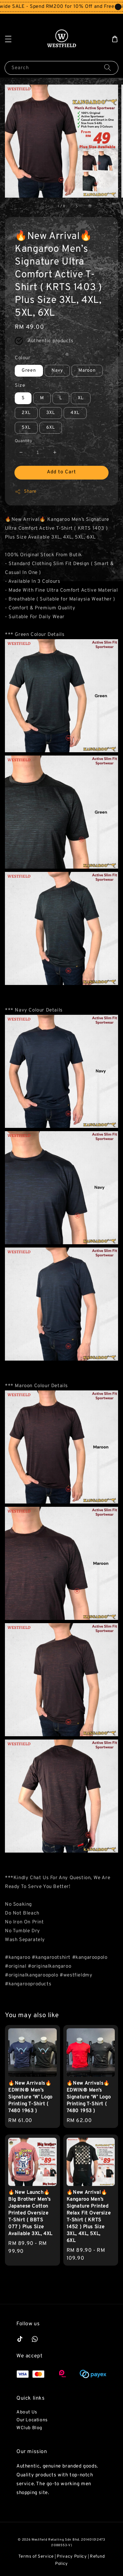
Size (20, 386)
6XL (50, 427)
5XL (26, 427)
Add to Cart (61, 472)
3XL (50, 413)
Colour (23, 358)
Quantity (23, 441)
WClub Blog (29, 2428)
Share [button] (26, 492)
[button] (8, 39)
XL (81, 398)
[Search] (107, 67)
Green (29, 370)
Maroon (87, 370)
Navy (57, 370)
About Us (26, 2412)
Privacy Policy (72, 2556)
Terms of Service (36, 2556)
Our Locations (32, 2420)
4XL (75, 413)
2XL (26, 413)
